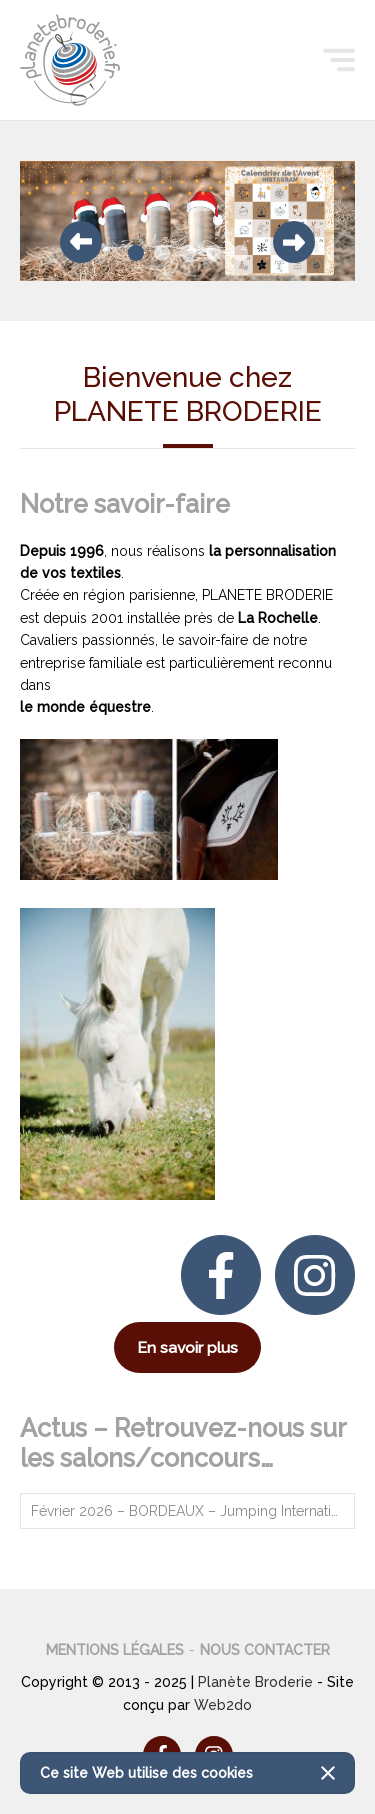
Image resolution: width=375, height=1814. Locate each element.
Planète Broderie (255, 1682)
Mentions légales (115, 1650)
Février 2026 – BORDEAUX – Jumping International (193, 1511)
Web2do (223, 1705)
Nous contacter (265, 1650)
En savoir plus (187, 1347)
